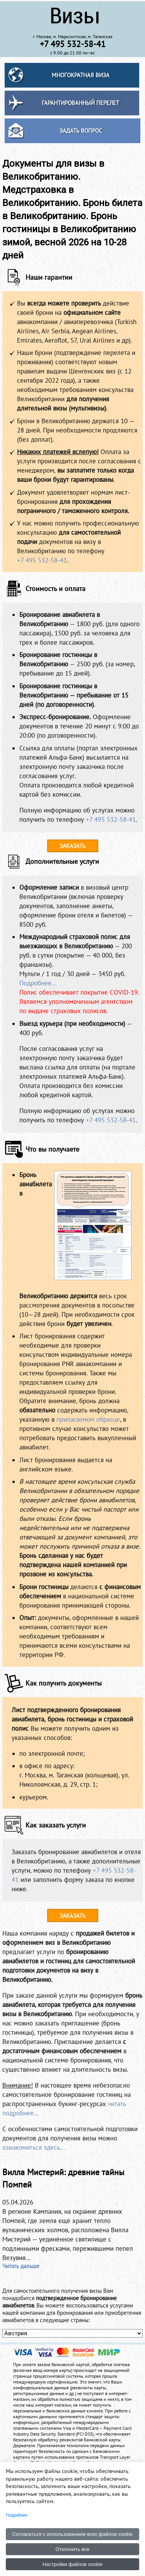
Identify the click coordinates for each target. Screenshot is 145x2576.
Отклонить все (72, 2549)
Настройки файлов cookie (73, 2564)
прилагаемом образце (88, 1419)
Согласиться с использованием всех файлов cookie (72, 2534)
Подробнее (16, 2515)
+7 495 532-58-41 (42, 560)
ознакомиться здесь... (33, 2147)
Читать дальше (20, 2266)
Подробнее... (38, 983)
